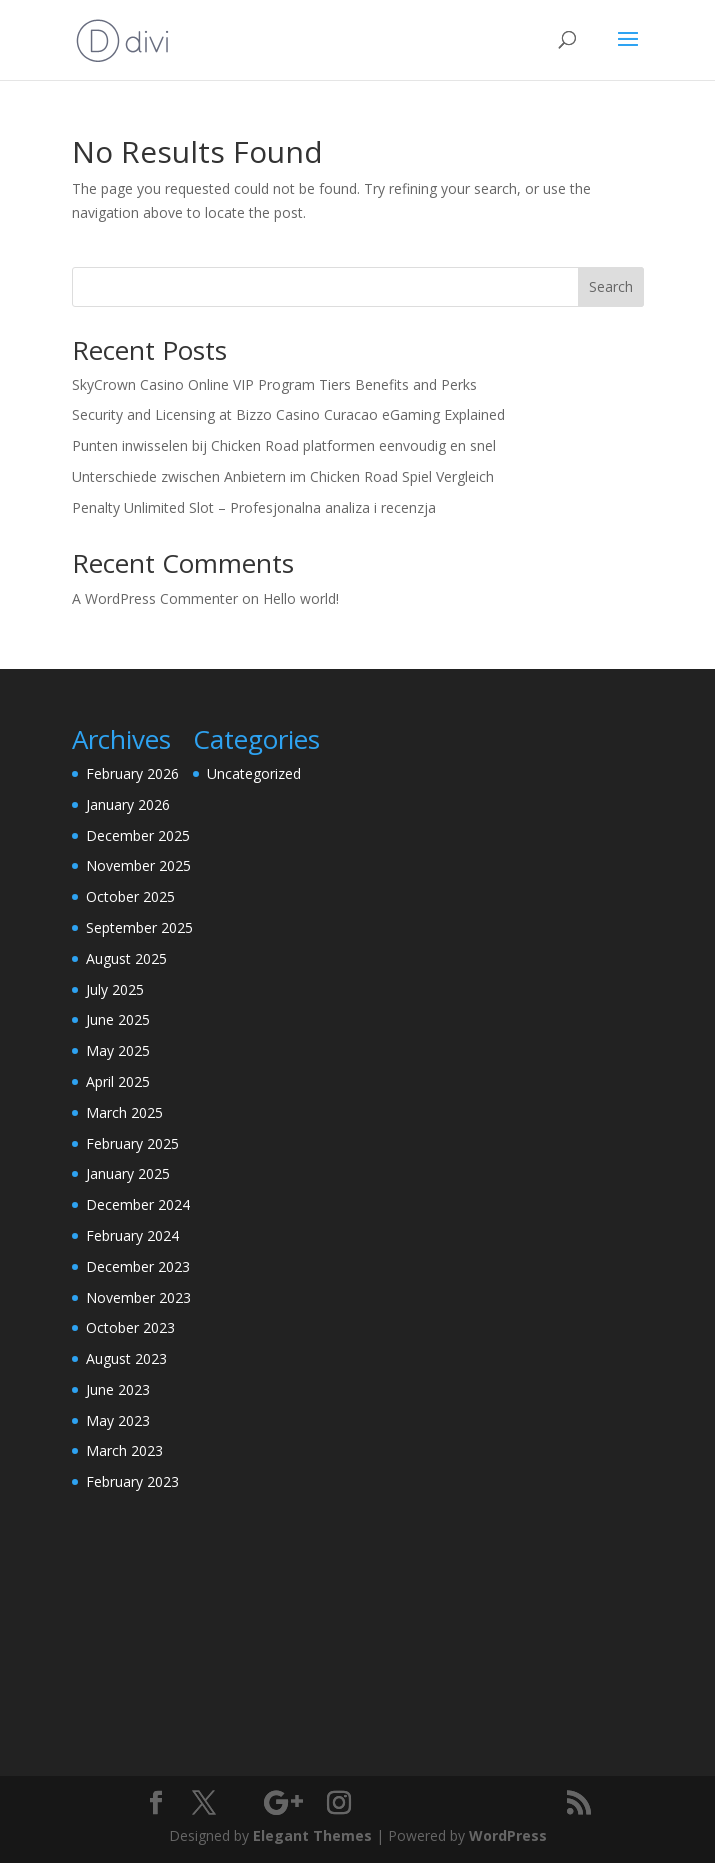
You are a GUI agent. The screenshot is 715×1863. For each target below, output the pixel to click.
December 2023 (138, 1266)
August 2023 (126, 1358)
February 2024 (132, 1235)
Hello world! (301, 598)
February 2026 (132, 773)
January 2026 (128, 804)
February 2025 (132, 1143)
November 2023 (138, 1297)
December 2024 (138, 1204)
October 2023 (130, 1327)
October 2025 (130, 896)
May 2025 (118, 1050)
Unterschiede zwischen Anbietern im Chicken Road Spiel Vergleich (283, 476)
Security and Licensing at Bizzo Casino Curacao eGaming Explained (288, 414)
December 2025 (138, 835)
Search (611, 286)
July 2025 (115, 989)
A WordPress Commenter (155, 598)
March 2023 (124, 1450)
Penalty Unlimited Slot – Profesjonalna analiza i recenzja (254, 507)
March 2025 (124, 1112)
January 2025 (128, 1173)
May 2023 (118, 1420)
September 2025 (139, 927)
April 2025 (118, 1081)
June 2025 (118, 1019)
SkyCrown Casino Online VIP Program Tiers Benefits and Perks (274, 384)
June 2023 (118, 1389)
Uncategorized (254, 773)
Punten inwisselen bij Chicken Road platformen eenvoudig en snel (284, 445)
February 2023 (132, 1481)
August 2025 (126, 958)
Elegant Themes (312, 1835)
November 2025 (138, 865)
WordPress (508, 1835)
